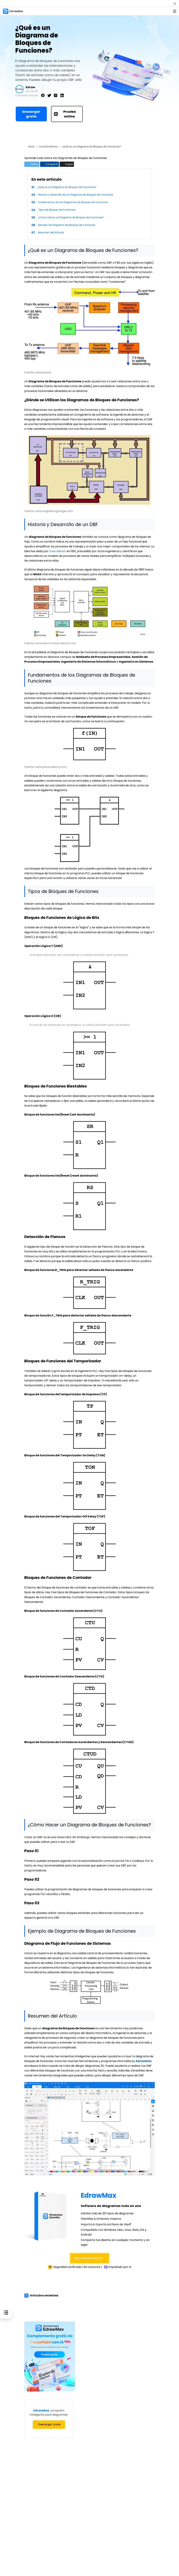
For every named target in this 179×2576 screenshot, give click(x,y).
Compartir (51, 164)
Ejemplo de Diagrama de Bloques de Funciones (70, 225)
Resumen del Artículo (52, 233)
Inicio (31, 146)
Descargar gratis (31, 114)
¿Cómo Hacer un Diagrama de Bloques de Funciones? (74, 217)
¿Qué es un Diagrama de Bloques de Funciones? (69, 187)
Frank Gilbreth (59, 551)
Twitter (32, 164)
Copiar (71, 164)
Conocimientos (48, 146)
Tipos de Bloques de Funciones (59, 210)
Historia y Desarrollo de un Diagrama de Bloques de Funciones (80, 195)
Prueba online (65, 114)
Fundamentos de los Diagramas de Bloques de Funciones (77, 202)
